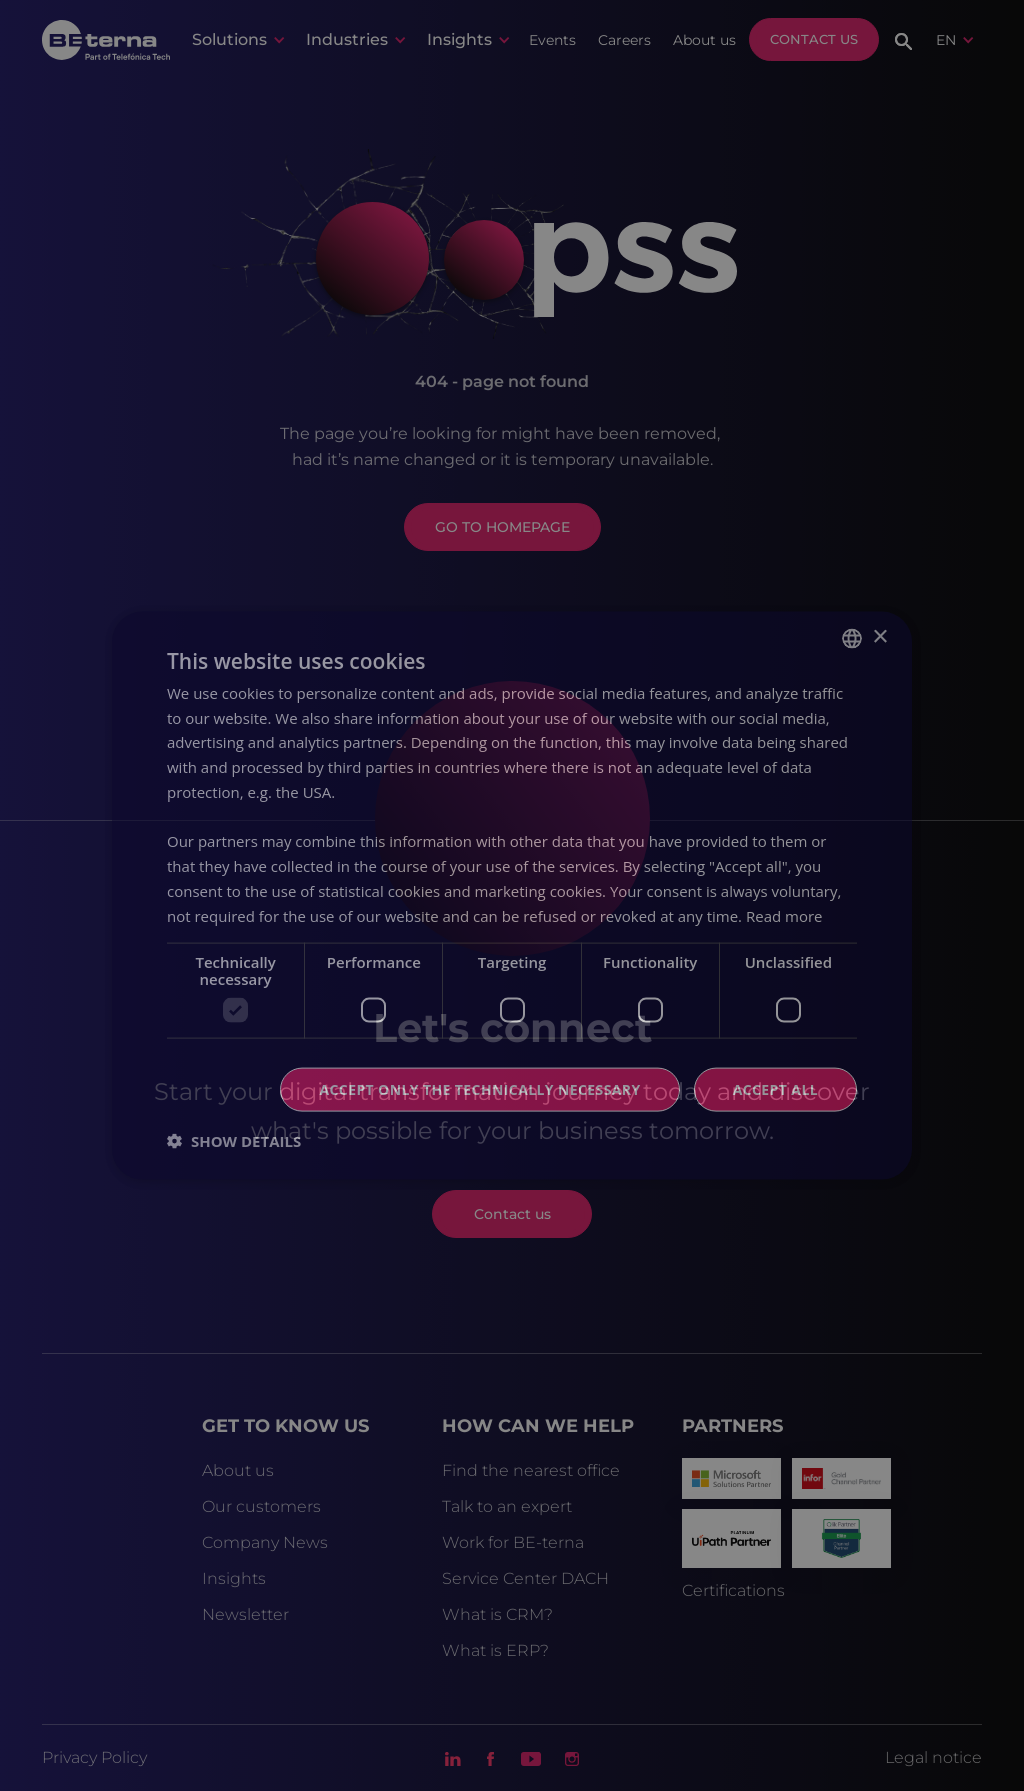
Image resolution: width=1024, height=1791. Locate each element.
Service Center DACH (525, 1578)
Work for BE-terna (513, 1542)
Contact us (814, 39)
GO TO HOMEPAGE (502, 527)
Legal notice (933, 1757)
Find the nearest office (531, 1470)
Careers (624, 40)
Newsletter (245, 1614)
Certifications (733, 1590)
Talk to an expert (507, 1506)
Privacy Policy (94, 1757)
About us (704, 40)
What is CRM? (497, 1614)
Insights (234, 1578)
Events (552, 40)
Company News (265, 1542)
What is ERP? (495, 1650)
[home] (106, 39)
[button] (238, 40)
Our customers (261, 1506)
